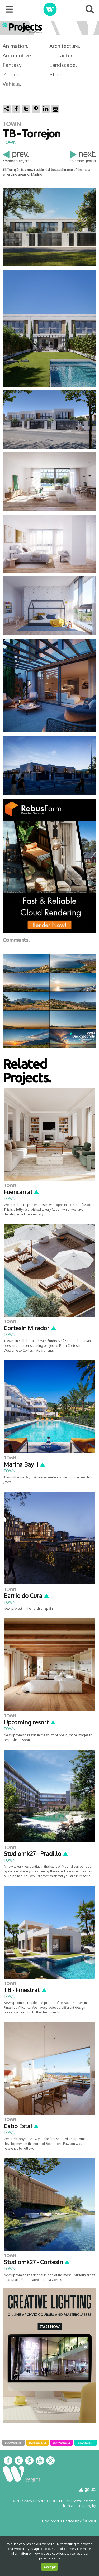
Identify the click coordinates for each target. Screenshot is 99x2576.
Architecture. (64, 45)
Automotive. (17, 55)
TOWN (9, 142)
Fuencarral (21, 1191)
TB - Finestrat (25, 1989)
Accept (49, 2567)
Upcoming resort (30, 1722)
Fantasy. (13, 64)
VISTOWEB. (87, 2521)
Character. (61, 55)
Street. (57, 74)
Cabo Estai (21, 2126)
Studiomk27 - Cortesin (37, 2262)
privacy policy (49, 2558)
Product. (13, 74)
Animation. (16, 45)
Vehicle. (12, 83)
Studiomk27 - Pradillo (36, 1853)
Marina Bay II (24, 1464)
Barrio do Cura (26, 1595)
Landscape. (63, 64)
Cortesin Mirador (30, 1328)
